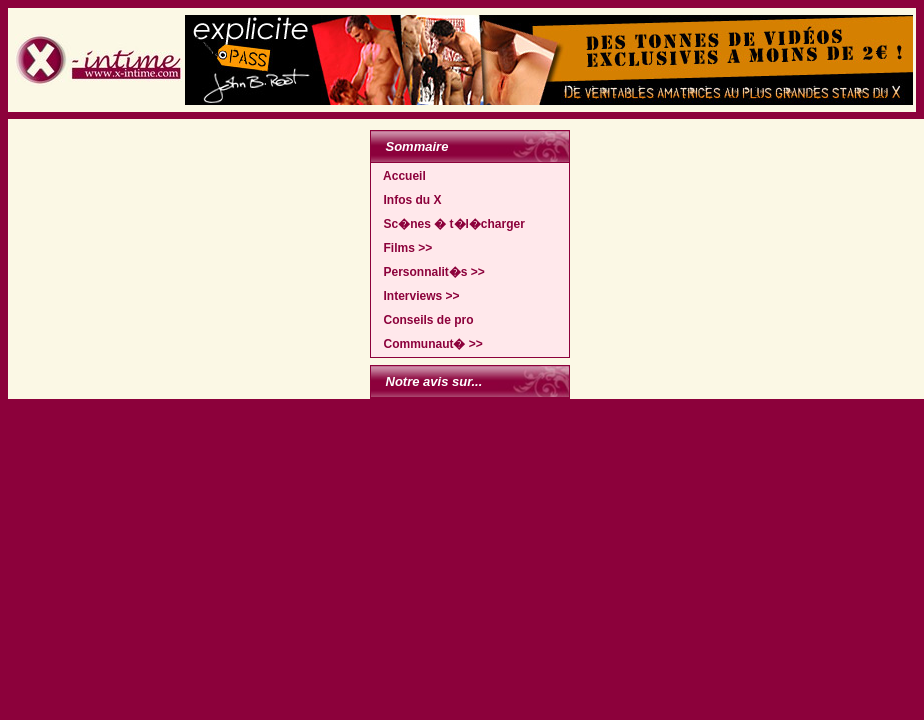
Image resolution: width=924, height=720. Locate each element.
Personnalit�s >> (429, 272)
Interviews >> (417, 296)
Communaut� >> (428, 344)
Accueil (400, 176)
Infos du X (408, 200)
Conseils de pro (424, 320)
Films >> (403, 248)
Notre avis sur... (434, 381)
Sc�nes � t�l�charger (449, 224)
